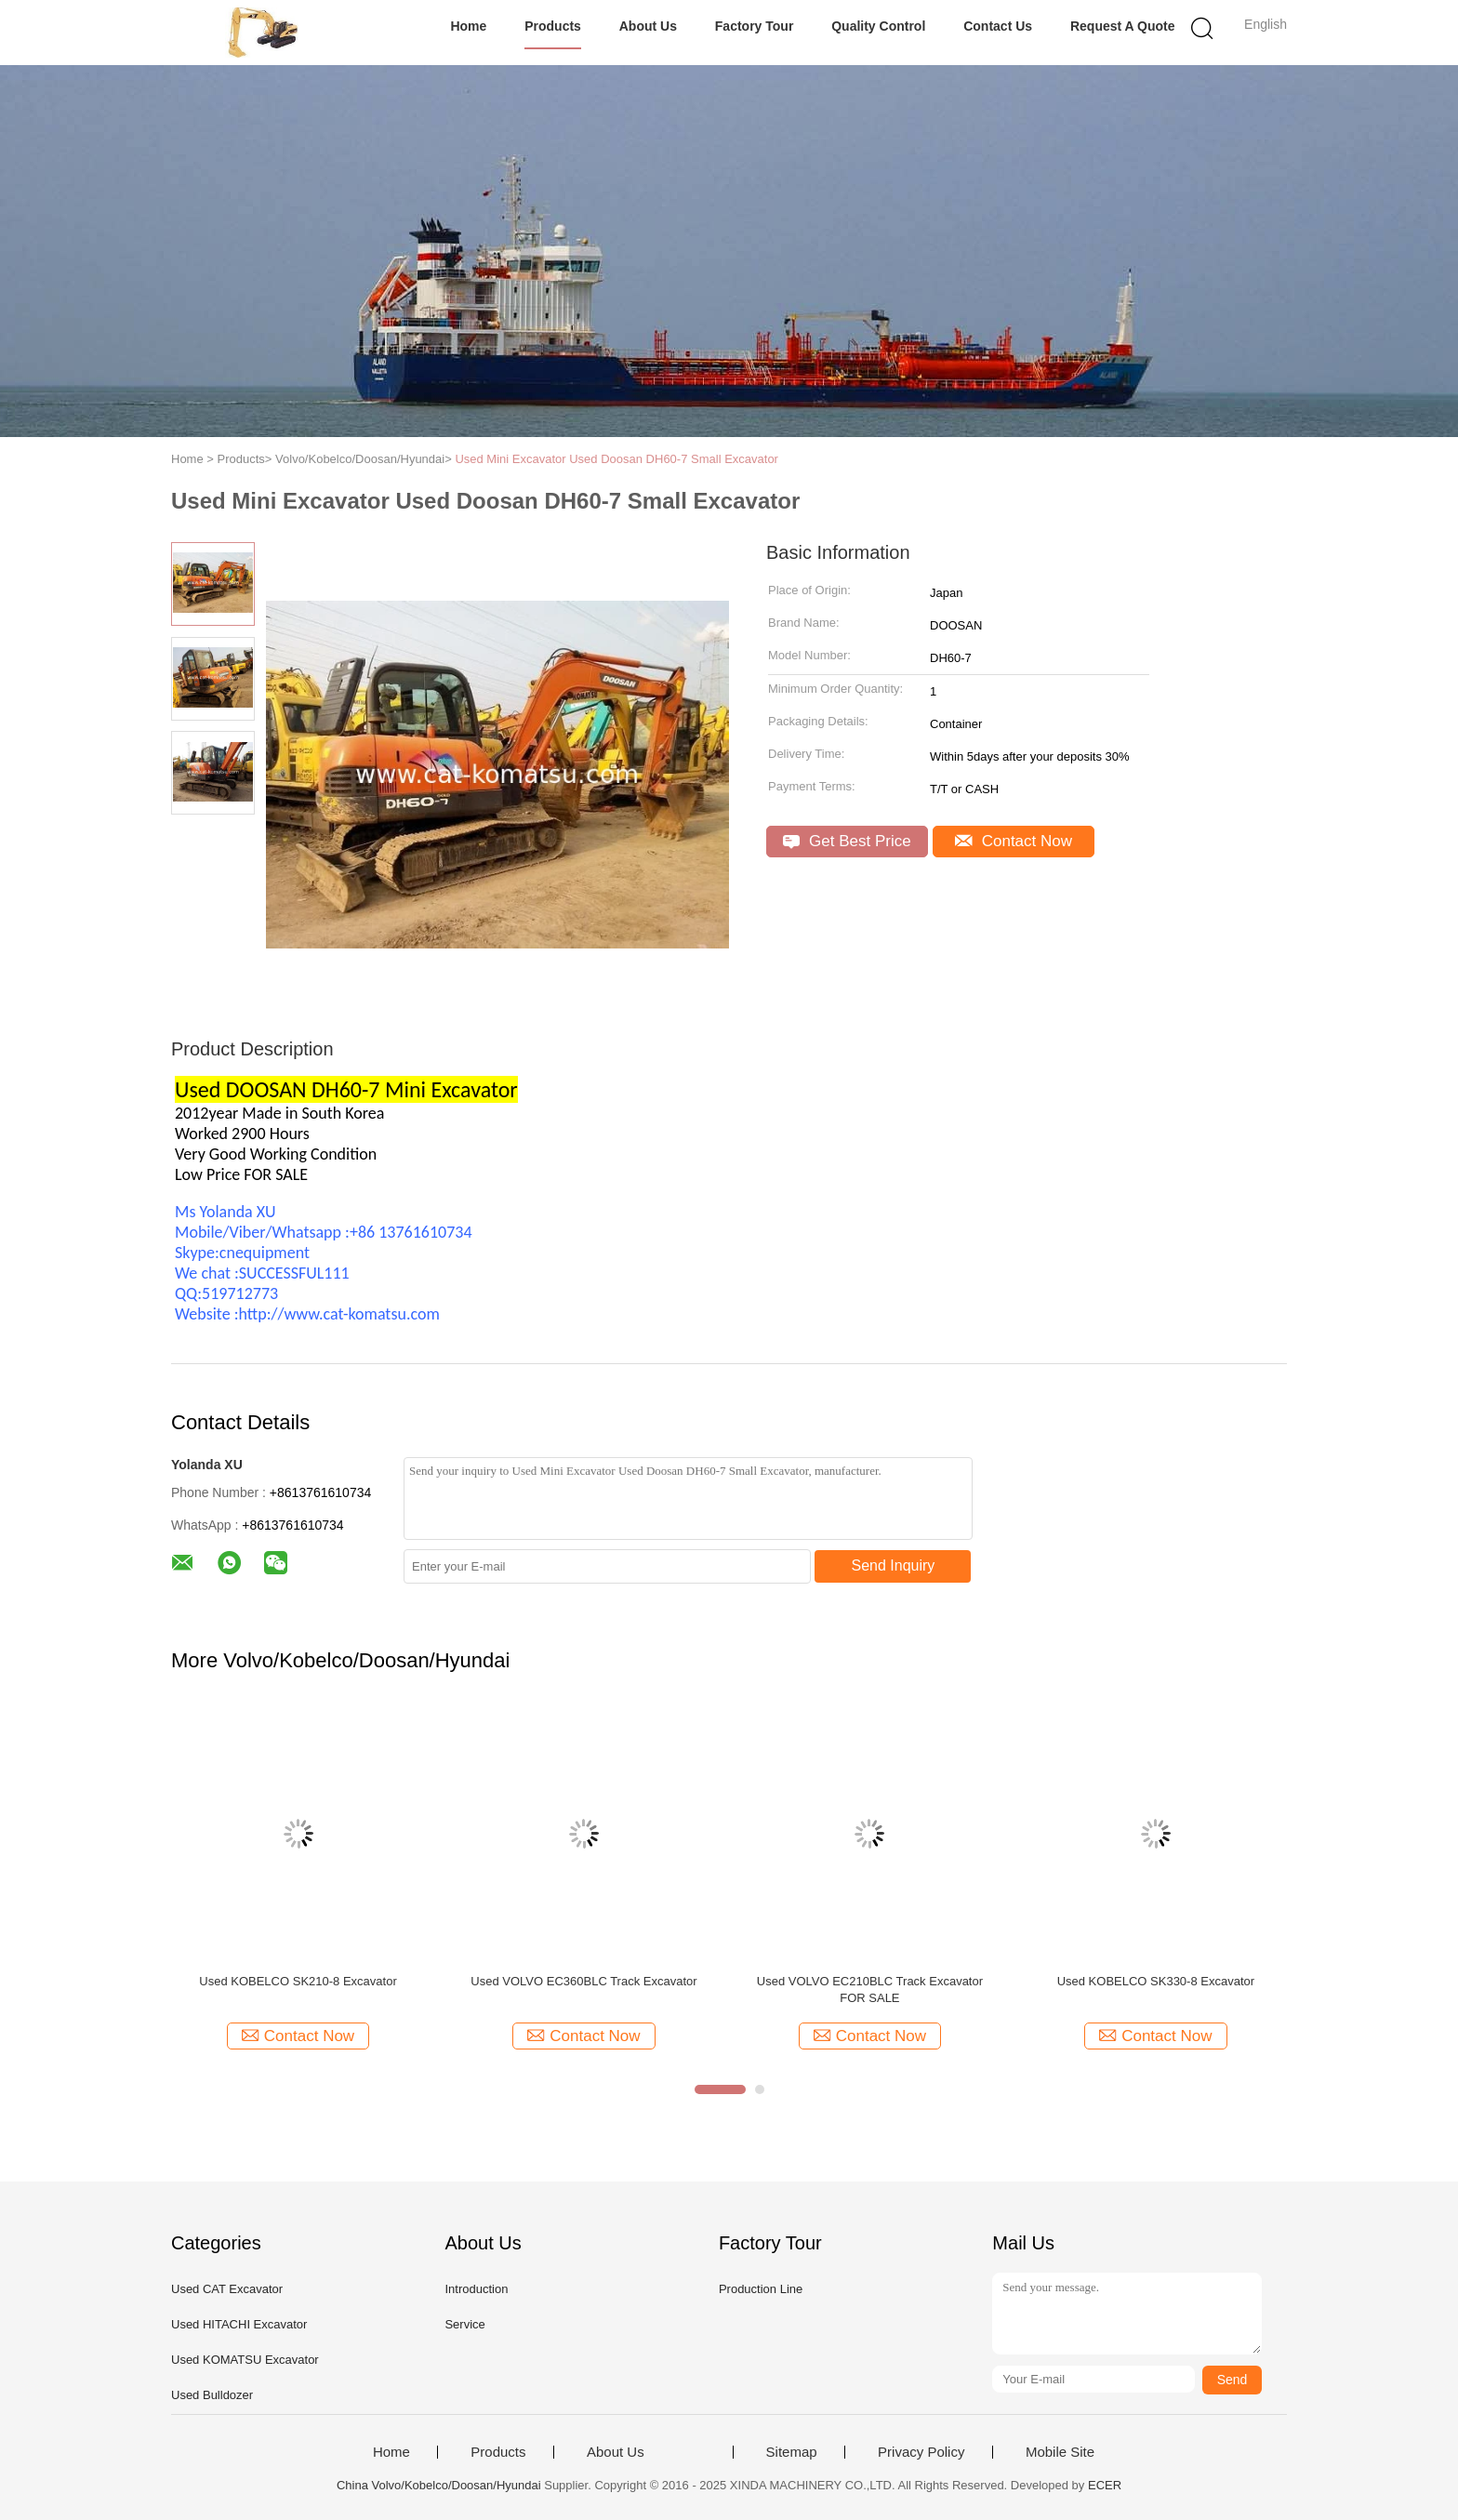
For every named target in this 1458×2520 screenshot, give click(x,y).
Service (464, 2324)
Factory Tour (754, 26)
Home (468, 26)
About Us (648, 26)
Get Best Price (846, 841)
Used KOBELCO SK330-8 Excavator (1155, 1981)
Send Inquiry (893, 1565)
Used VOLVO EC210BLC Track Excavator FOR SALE (870, 1989)
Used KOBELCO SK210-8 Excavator (297, 1981)
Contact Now (1013, 841)
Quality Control (878, 26)
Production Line (760, 2289)
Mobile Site (1060, 2452)
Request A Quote (1122, 26)
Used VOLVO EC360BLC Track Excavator (583, 1981)
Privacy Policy (921, 2452)
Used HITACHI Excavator (239, 2324)
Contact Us (997, 26)
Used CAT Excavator (227, 2289)
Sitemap (791, 2452)
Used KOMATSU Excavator (245, 2360)
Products (552, 26)
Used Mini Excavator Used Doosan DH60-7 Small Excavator (616, 459)
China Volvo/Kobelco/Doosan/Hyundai (439, 2485)
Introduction (476, 2289)
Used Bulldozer (212, 2395)
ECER (1104, 2485)
